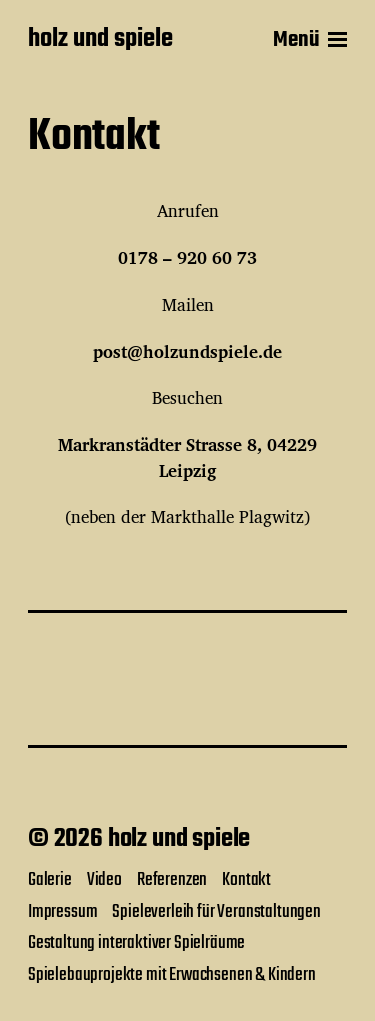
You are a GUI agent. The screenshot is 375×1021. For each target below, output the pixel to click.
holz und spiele (100, 40)
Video (104, 880)
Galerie (50, 880)
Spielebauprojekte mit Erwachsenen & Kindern (172, 975)
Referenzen (172, 880)
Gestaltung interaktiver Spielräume (136, 943)
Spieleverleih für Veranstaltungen (216, 912)
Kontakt (246, 880)
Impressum (62, 912)
